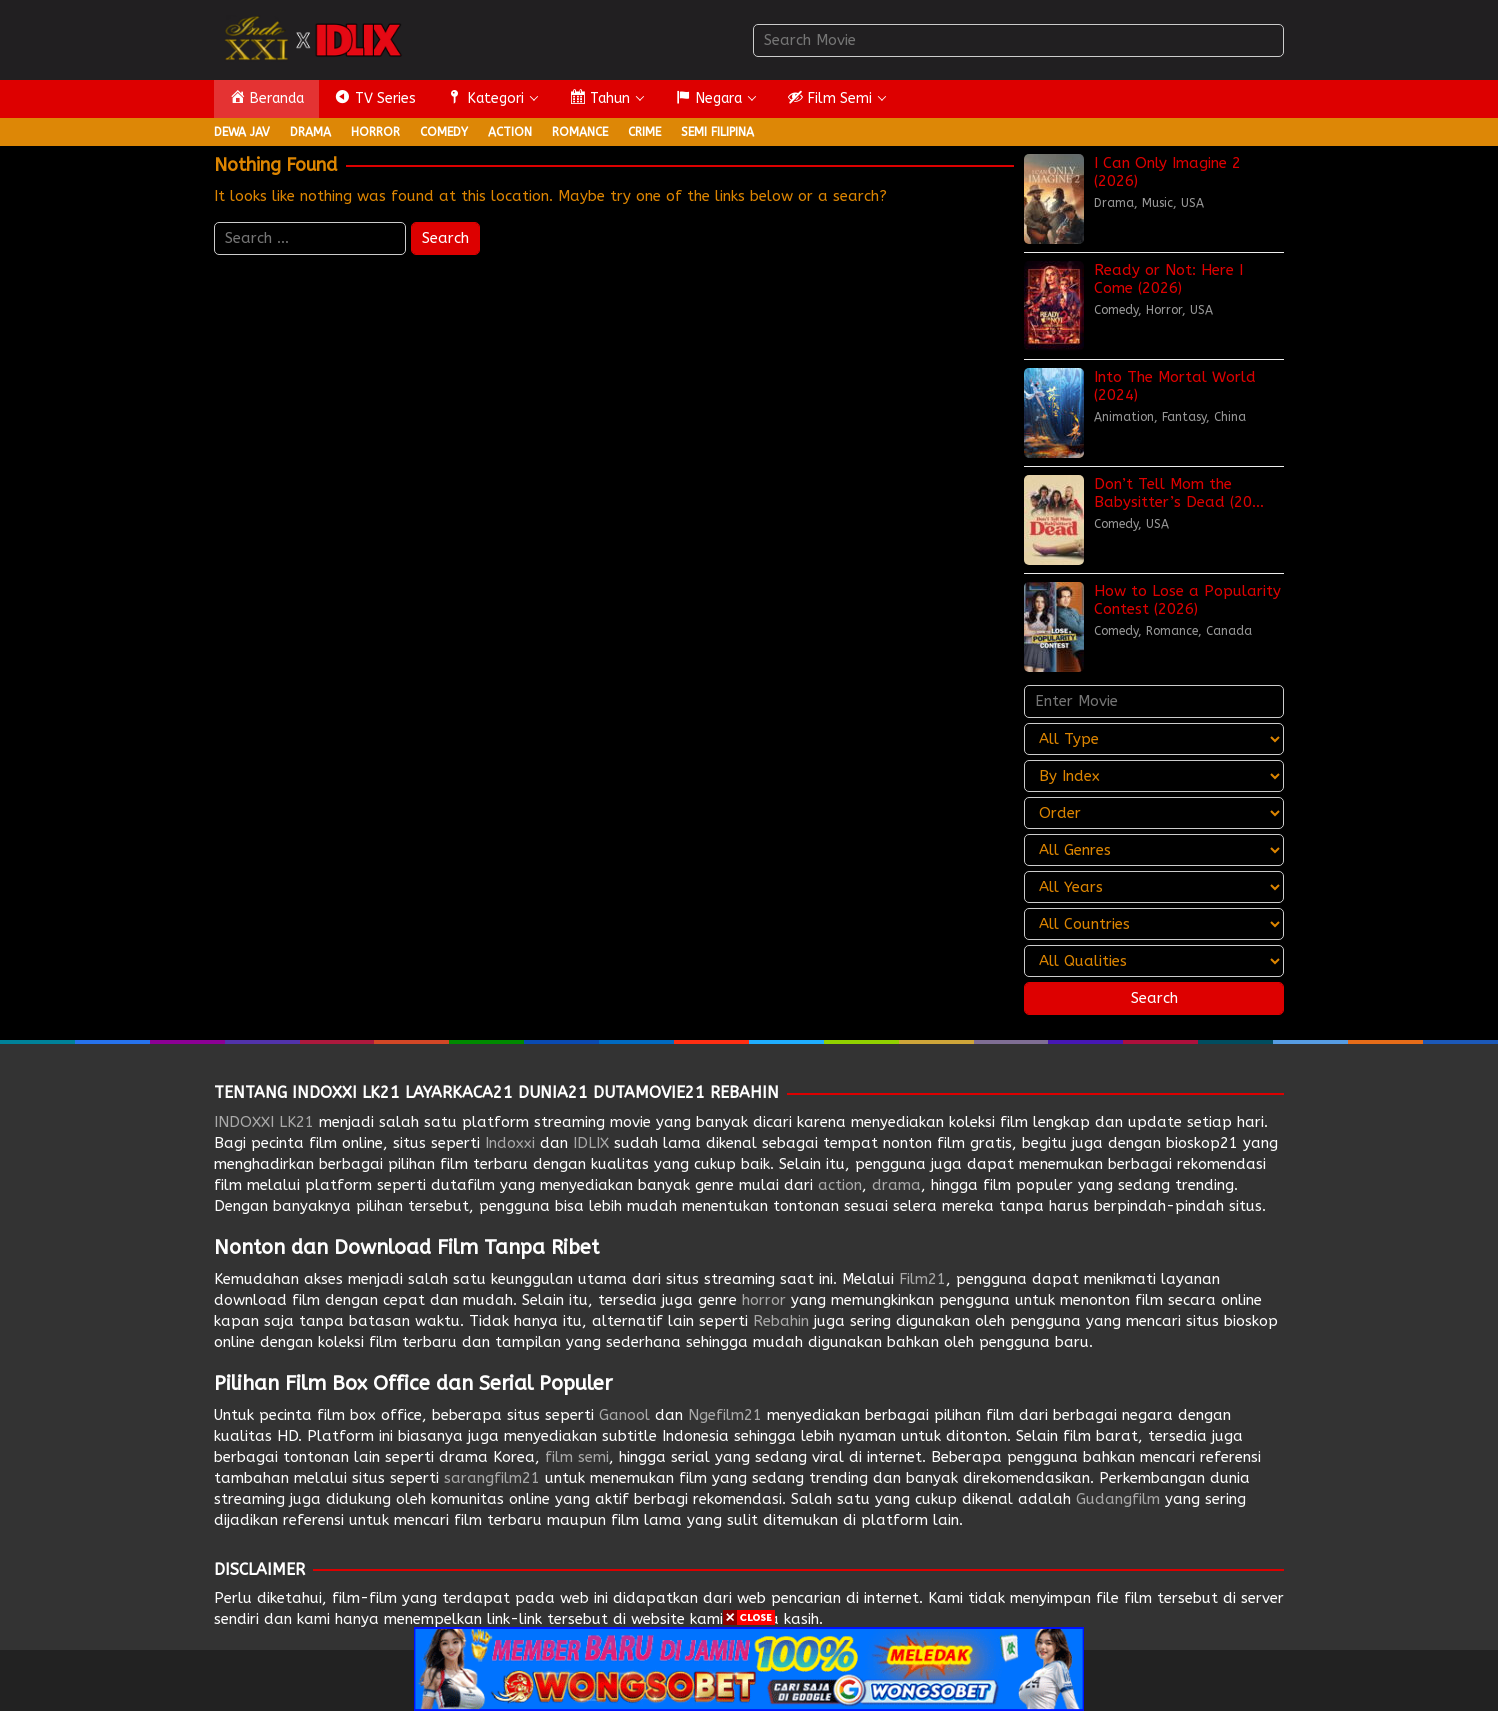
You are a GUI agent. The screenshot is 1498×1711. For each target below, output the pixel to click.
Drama (1114, 203)
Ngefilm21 (725, 1415)
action (840, 1185)
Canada (1229, 631)
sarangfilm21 (492, 1478)
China (1230, 417)
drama (896, 1185)
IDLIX (591, 1143)
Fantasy (1184, 417)
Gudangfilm (1118, 1499)
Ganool (624, 1415)
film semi (577, 1457)
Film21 (922, 1279)
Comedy (1116, 310)
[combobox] (1018, 40)
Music (1157, 203)
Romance (1172, 631)
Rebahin (781, 1321)
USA (1192, 203)
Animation (1124, 417)
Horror (1164, 310)
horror (764, 1300)
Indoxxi (510, 1143)
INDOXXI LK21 (264, 1122)
